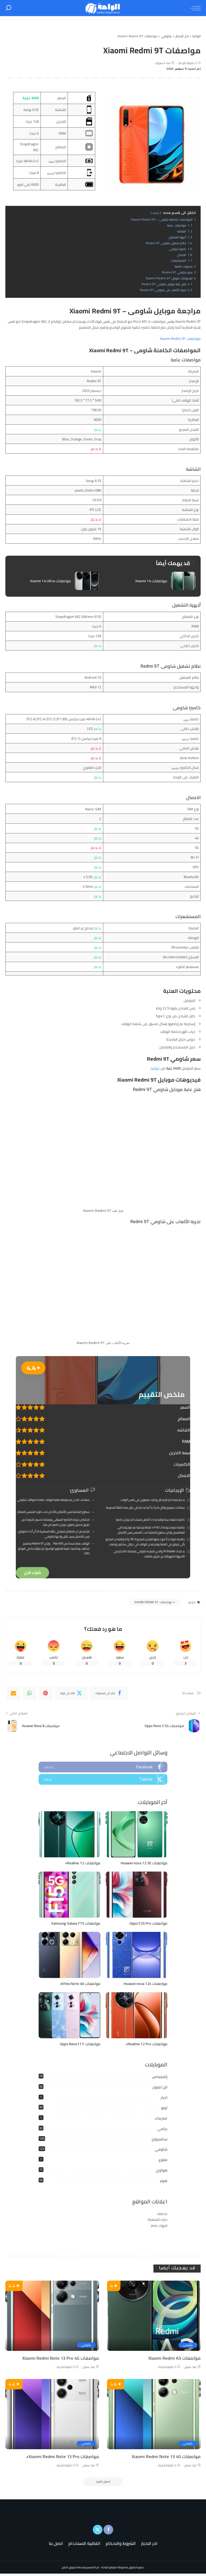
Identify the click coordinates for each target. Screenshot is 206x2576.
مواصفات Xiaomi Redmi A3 (174, 2359)
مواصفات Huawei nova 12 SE (142, 1864)
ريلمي (162, 2129)
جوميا (155, 1068)
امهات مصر (159, 2227)
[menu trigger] (194, 8)
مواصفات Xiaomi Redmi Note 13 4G (165, 2457)
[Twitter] (71, 1694)
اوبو (164, 2109)
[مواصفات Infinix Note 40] (69, 1956)
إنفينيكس (159, 2077)
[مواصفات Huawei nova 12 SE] (136, 1836)
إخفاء (155, 213)
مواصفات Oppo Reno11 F (78, 2045)
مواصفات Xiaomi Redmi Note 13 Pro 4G (59, 2359)
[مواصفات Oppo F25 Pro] (136, 1896)
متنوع (163, 2161)
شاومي (161, 2150)
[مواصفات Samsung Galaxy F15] (69, 1896)
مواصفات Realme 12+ (81, 1864)
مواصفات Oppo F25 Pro (147, 1924)
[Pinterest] (45, 1694)
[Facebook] (109, 1694)
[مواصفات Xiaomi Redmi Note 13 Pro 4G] (52, 2317)
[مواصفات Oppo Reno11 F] (69, 2017)
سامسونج (159, 2140)
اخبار (164, 2098)
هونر (163, 2181)
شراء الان (32, 1572)
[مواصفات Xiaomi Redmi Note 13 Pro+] (52, 2415)
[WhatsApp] (29, 1694)
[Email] (13, 1694)
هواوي (161, 2171)
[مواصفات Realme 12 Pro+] (136, 2017)
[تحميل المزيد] (103, 2483)
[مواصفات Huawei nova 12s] (136, 1956)
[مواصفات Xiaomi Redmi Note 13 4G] (154, 2415)
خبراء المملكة (157, 2220)
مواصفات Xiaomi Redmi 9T (180, 338)
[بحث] (8, 8)
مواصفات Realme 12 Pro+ (144, 2045)
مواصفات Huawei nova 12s (144, 1985)
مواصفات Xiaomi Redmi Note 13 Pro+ (61, 2457)
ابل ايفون (159, 2088)
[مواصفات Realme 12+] (69, 1836)
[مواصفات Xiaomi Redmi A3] (154, 2317)
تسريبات (160, 2119)
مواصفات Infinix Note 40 (79, 1985)
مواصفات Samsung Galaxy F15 (73, 1924)
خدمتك (162, 2214)
